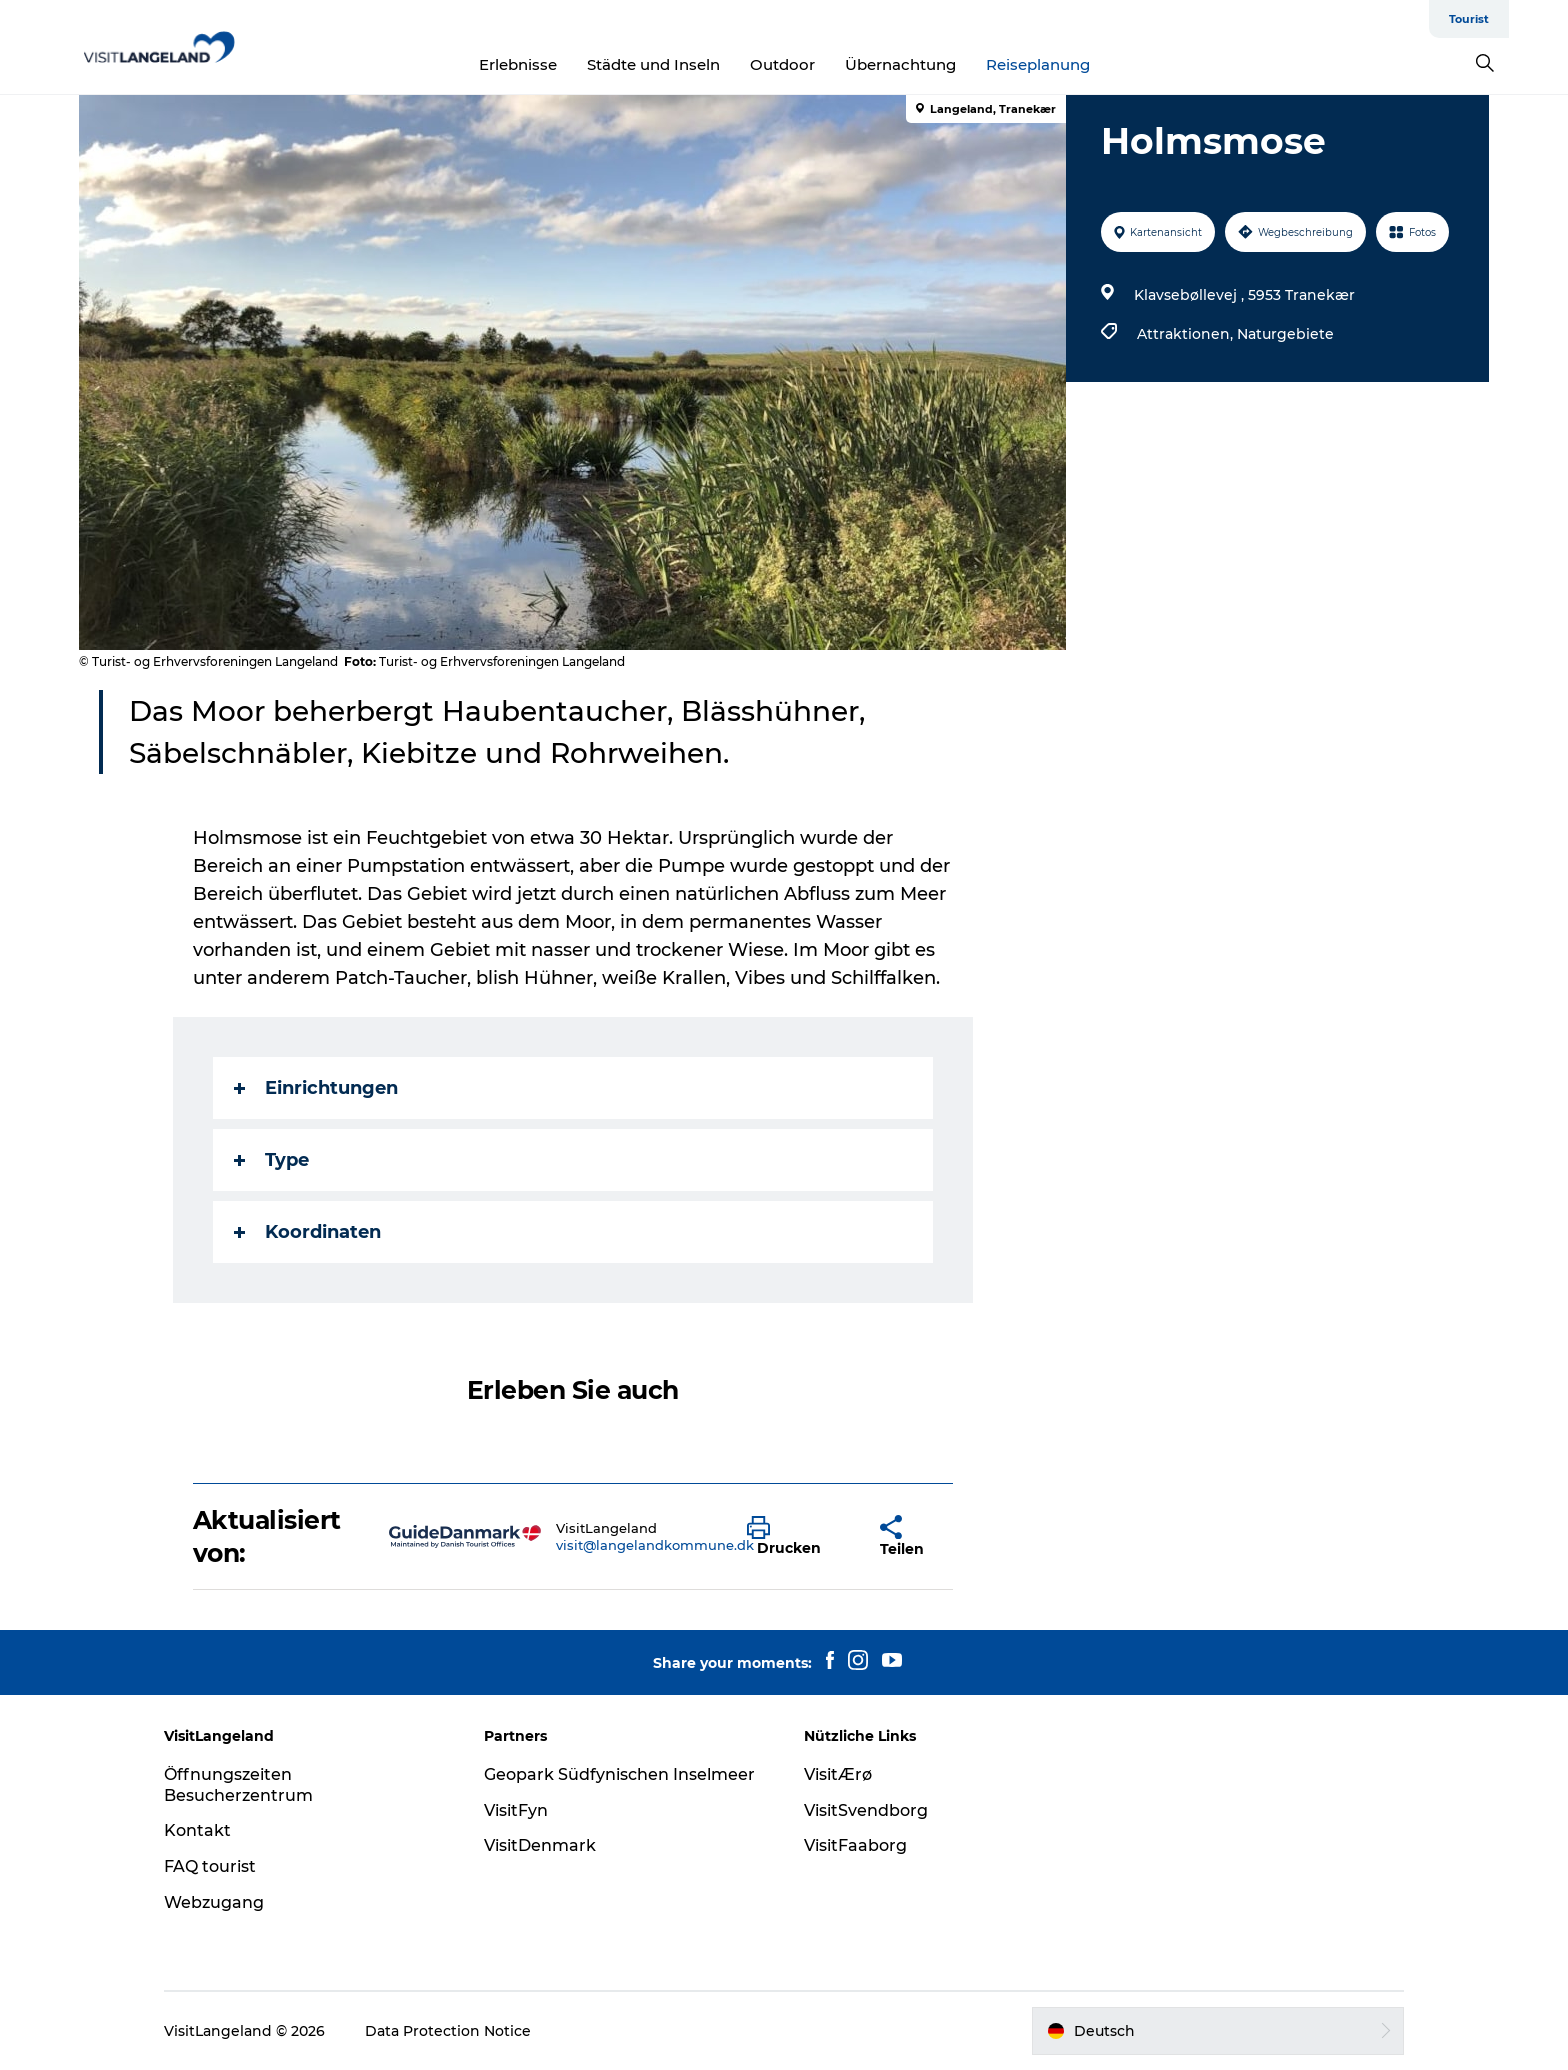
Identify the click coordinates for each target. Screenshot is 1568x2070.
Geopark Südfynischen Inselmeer (619, 1774)
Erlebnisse (518, 64)
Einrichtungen (316, 1088)
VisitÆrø (838, 1774)
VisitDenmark (540, 1845)
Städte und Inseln (653, 64)
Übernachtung (900, 64)
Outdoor (782, 64)
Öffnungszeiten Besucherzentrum (238, 1785)
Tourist (1469, 19)
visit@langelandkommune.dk (655, 1545)
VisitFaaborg (855, 1845)
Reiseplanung (1038, 64)
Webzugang (214, 1902)
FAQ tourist (210, 1866)
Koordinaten (307, 1232)
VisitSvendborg (866, 1810)
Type (271, 1160)
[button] (798, 1537)
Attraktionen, (1187, 334)
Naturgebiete (1285, 334)
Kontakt (197, 1830)
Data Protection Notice (448, 2031)
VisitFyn (516, 1810)
